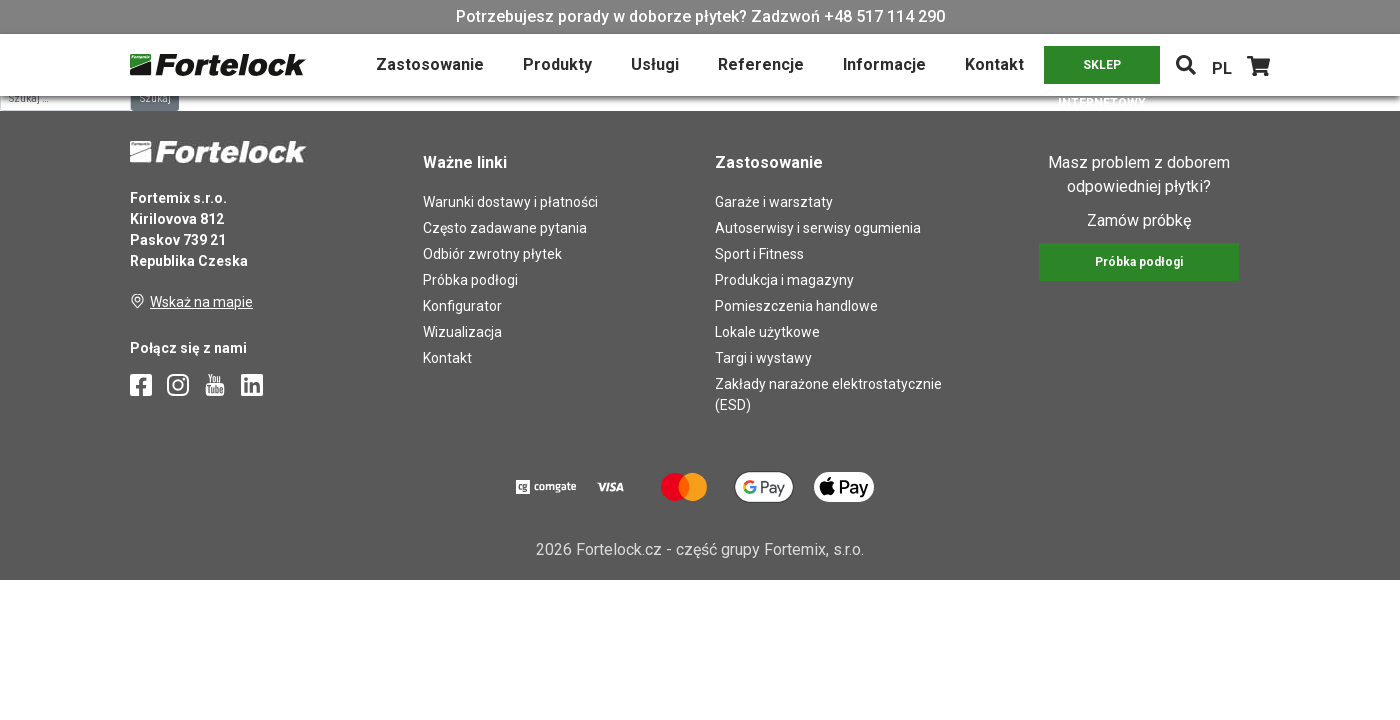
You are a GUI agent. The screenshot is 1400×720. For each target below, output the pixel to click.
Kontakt (994, 64)
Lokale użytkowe (767, 332)
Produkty (557, 64)
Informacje (884, 64)
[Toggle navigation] (1186, 65)
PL (1222, 68)
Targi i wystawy (763, 358)
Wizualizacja (462, 332)
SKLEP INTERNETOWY (1102, 71)
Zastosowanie (430, 64)
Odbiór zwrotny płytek (492, 254)
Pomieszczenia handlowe (796, 306)
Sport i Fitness (759, 254)
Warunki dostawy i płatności (510, 202)
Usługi (655, 64)
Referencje (761, 64)
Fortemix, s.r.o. (814, 549)
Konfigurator (462, 306)
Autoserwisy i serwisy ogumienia (818, 228)
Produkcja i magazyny (784, 280)
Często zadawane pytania (505, 228)
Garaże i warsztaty (774, 202)
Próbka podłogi (470, 280)
